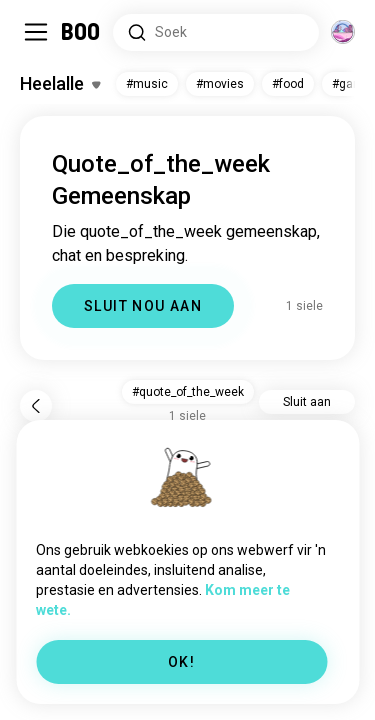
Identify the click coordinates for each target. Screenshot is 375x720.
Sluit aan (307, 402)
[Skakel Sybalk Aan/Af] (36, 32)
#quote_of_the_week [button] (188, 392)
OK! (181, 662)
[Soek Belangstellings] (216, 32)
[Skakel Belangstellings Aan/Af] (60, 84)
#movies (220, 84)
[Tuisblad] (81, 32)
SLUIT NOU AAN (143, 306)
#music (147, 84)
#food (288, 84)
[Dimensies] (343, 32)
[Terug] (36, 406)
